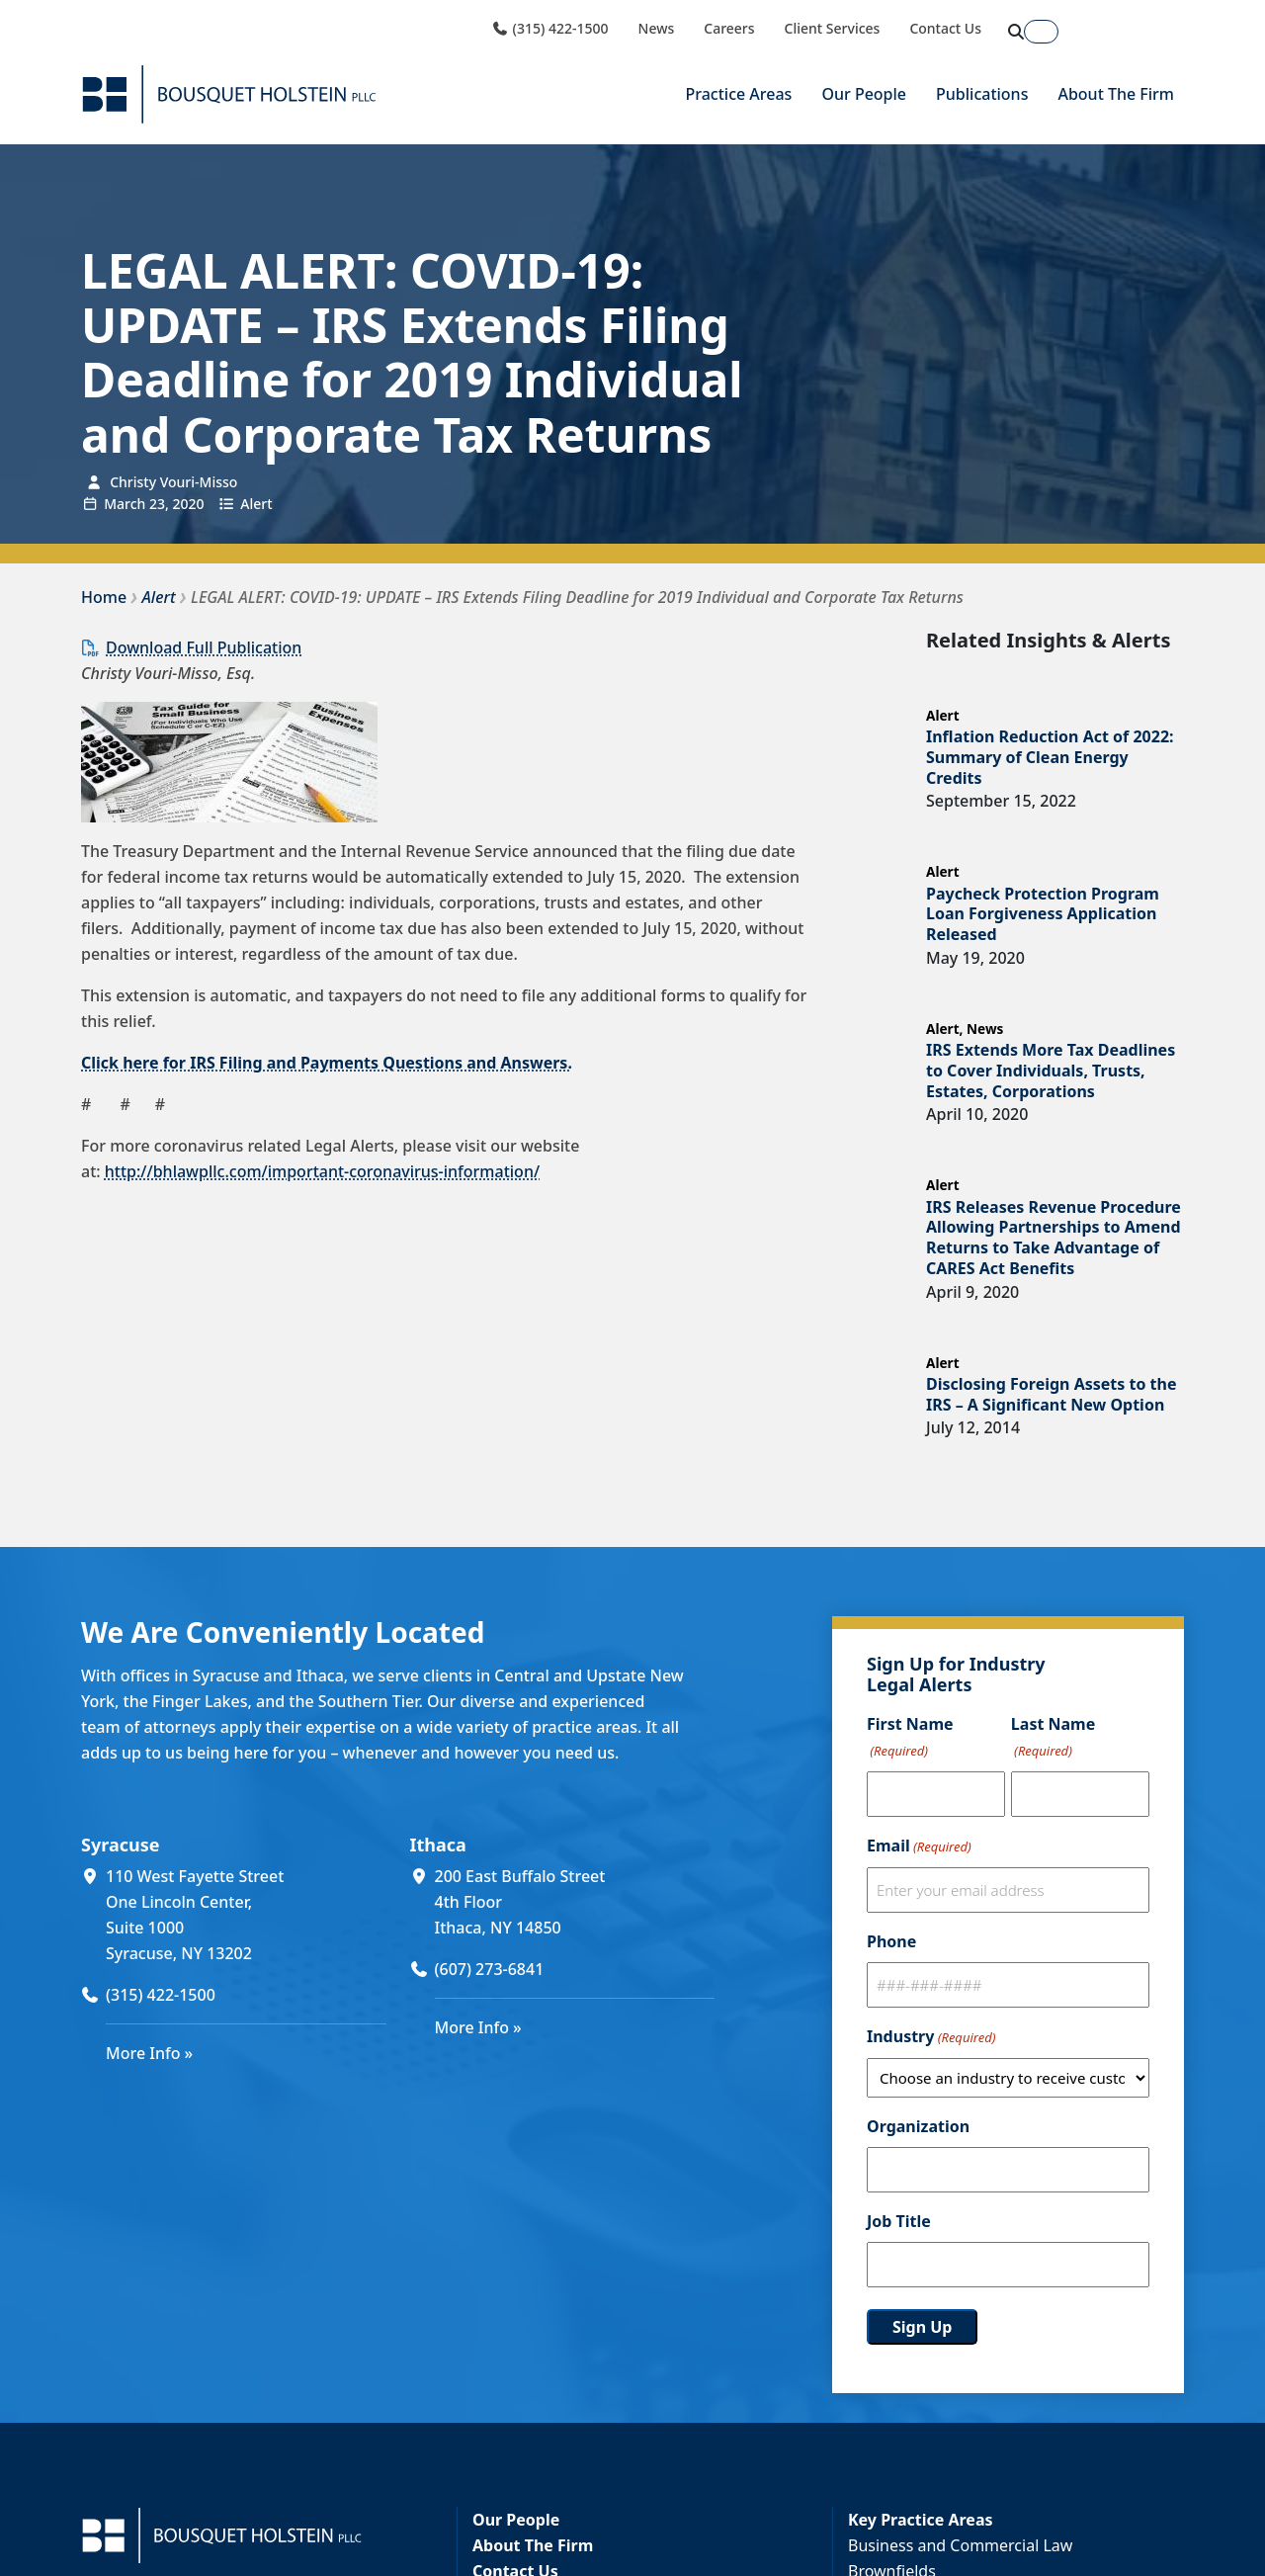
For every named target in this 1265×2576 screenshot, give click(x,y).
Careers (729, 29)
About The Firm (1115, 94)
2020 (188, 503)
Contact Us (945, 29)
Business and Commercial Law (960, 2545)
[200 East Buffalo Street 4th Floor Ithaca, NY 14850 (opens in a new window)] (575, 1901)
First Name (910, 1738)
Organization (918, 2126)
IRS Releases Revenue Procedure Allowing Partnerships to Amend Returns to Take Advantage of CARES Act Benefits (1053, 1237)
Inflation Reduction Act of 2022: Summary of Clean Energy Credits (1050, 757)
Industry (931, 2037)
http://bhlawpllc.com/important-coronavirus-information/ (322, 1171)
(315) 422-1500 (549, 29)
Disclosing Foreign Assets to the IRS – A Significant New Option (1051, 1394)
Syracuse (120, 1844)
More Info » (149, 2053)
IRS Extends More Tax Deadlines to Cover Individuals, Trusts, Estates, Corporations (1050, 1070)
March (124, 503)
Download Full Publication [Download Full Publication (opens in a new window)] (203, 647)
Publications (982, 94)
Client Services (833, 29)
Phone (891, 1941)
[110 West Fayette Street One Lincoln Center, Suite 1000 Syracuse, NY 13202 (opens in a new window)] (246, 1914)
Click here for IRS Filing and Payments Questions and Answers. (326, 1062)
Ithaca (438, 1844)
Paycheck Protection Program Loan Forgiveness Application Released (1042, 914)
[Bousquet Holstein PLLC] (229, 94)
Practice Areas (738, 94)
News (656, 29)
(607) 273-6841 (490, 1969)
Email (919, 1846)
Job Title (899, 2221)
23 (157, 503)
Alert (256, 503)
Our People (863, 94)
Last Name (1053, 1738)
